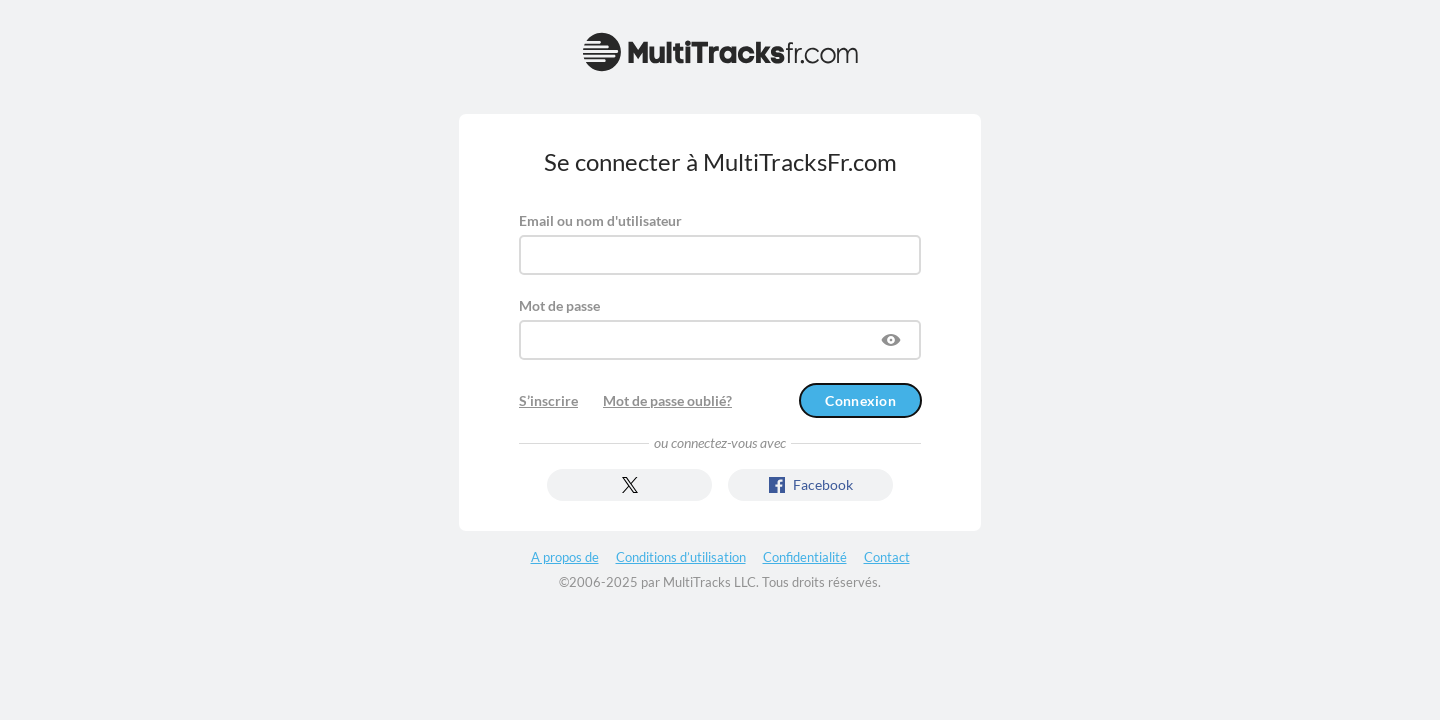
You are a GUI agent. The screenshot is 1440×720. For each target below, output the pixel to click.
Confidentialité (805, 557)
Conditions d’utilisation (681, 557)
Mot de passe (559, 305)
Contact (887, 557)
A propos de (565, 557)
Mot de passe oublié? (667, 400)
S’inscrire (548, 400)
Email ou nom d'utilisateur (600, 220)
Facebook (811, 484)
